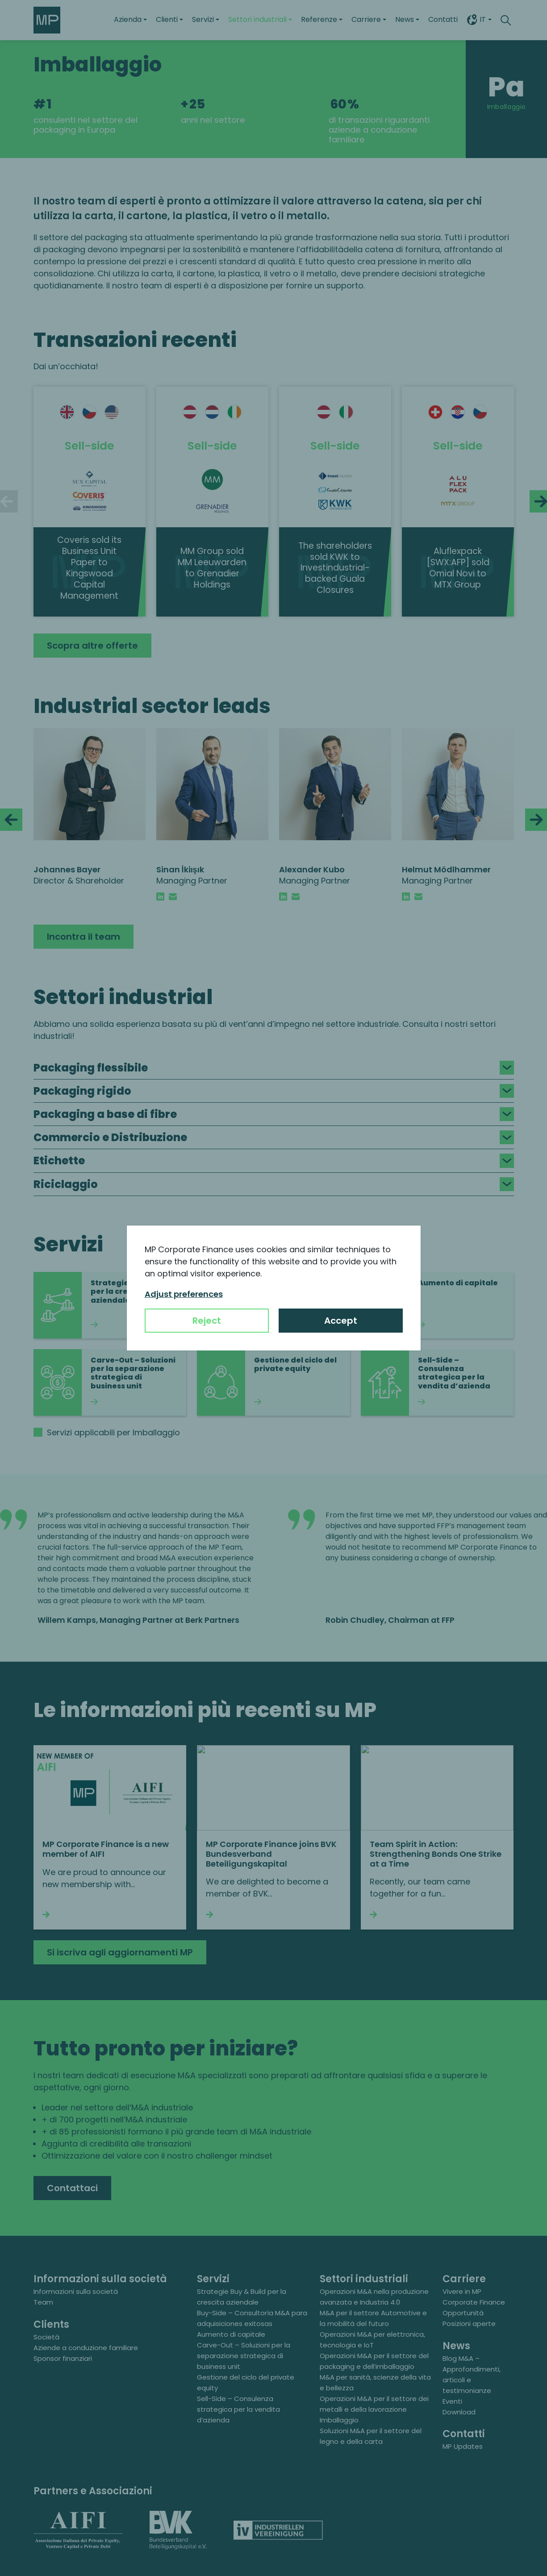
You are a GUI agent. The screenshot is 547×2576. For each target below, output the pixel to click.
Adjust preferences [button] (184, 1294)
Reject (206, 1320)
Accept (340, 1320)
